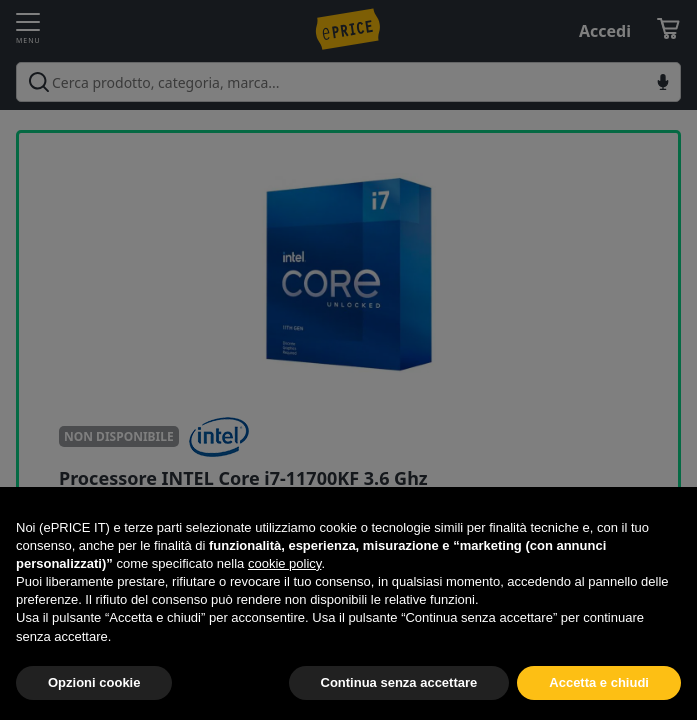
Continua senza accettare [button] (399, 682)
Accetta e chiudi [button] (599, 682)
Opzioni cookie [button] (94, 682)
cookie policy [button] (284, 563)
